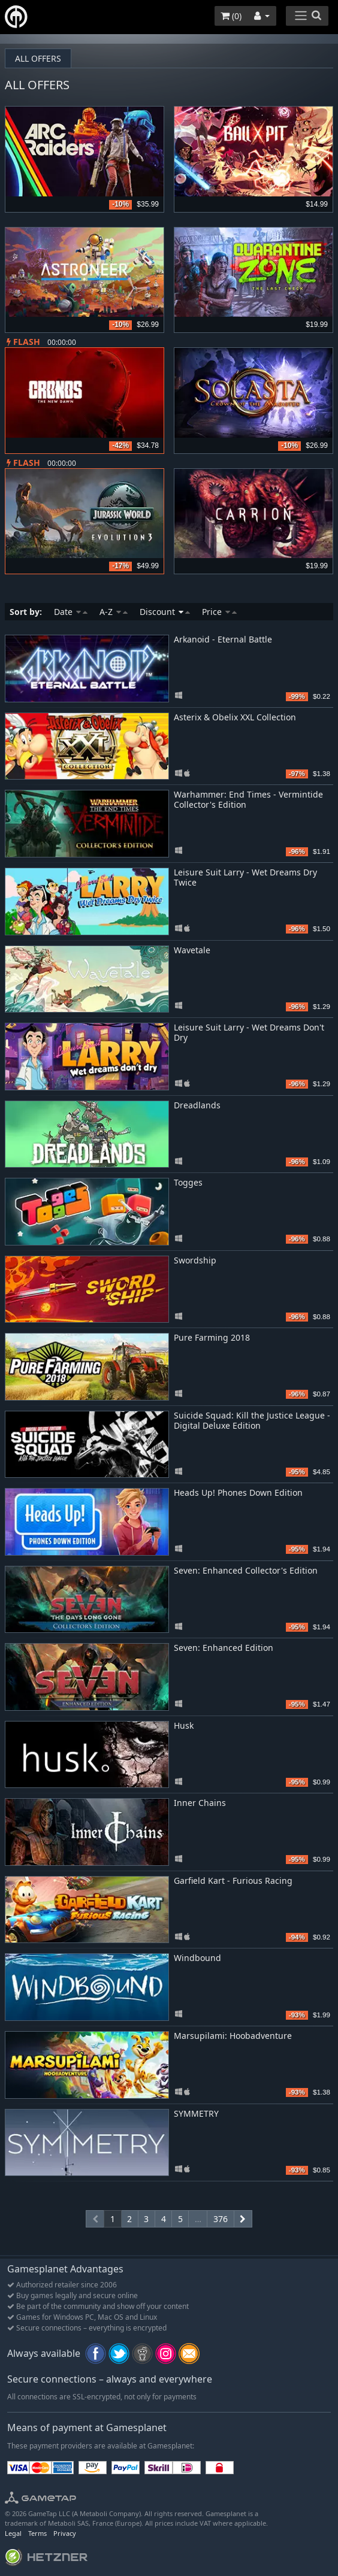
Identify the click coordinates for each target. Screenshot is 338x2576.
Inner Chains (200, 1802)
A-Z (113, 611)
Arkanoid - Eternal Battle (223, 639)
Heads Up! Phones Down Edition (238, 1492)
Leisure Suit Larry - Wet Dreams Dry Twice (245, 877)
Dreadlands (197, 1105)
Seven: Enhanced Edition (223, 1647)
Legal (13, 2533)
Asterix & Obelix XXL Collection (235, 717)
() (231, 16)
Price (219, 611)
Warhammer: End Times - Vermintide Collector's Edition (248, 799)
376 (220, 2219)
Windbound (197, 1957)
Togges (188, 1182)
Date (70, 611)
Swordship (195, 1260)
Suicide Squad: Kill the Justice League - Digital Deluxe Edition (252, 1420)
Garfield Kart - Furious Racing (233, 1880)
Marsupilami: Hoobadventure (233, 2035)
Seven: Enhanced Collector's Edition (246, 1570)
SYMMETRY (196, 2113)
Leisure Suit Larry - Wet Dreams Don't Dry (249, 1032)
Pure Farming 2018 (212, 1337)
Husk (184, 1725)
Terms (37, 2533)
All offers (38, 58)
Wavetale (192, 950)
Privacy (64, 2533)
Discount (165, 611)
